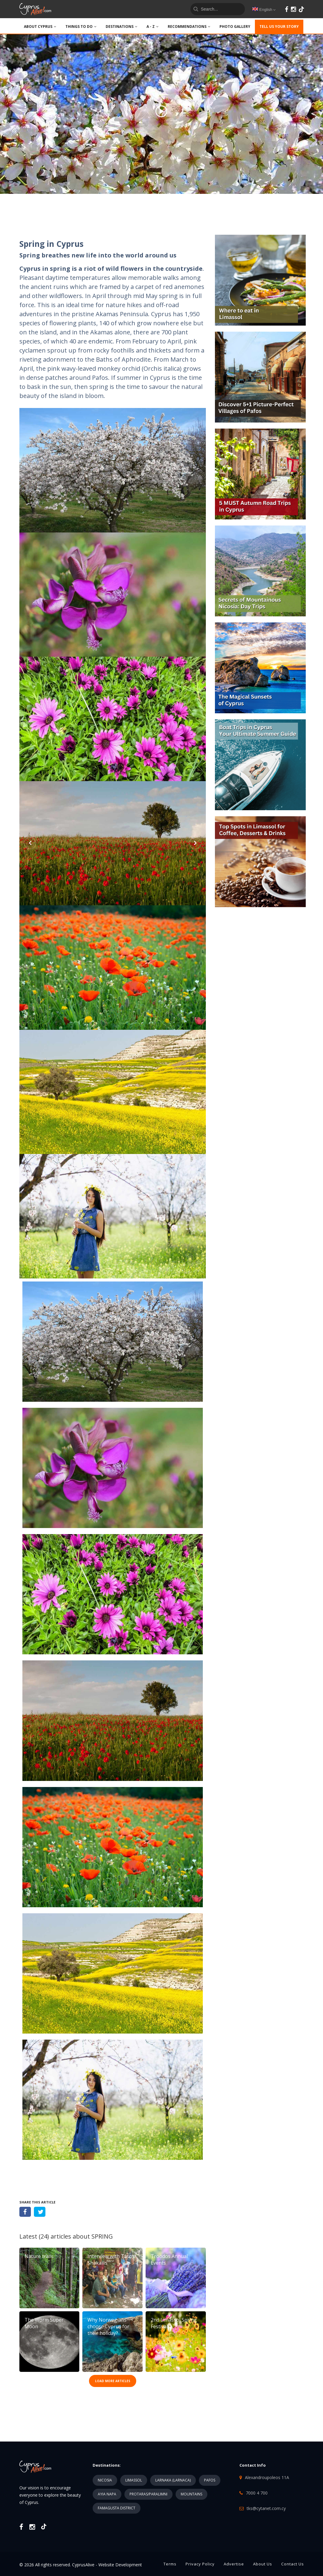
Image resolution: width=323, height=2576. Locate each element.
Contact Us (292, 2564)
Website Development (120, 2565)
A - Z (153, 26)
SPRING (102, 2236)
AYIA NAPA (107, 2494)
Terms (169, 2564)
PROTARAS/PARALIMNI (148, 2494)
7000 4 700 (257, 2493)
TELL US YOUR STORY (279, 26)
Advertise (234, 2564)
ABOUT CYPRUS (40, 26)
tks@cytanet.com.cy (266, 2508)
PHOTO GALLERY (234, 26)
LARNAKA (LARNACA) (173, 2480)
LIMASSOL (133, 2480)
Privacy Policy (200, 2564)
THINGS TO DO (81, 26)
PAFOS (209, 2480)
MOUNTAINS (191, 2494)
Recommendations (189, 26)
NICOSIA (105, 2480)
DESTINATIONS (121, 26)
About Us (262, 2564)
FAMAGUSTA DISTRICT (116, 2508)
